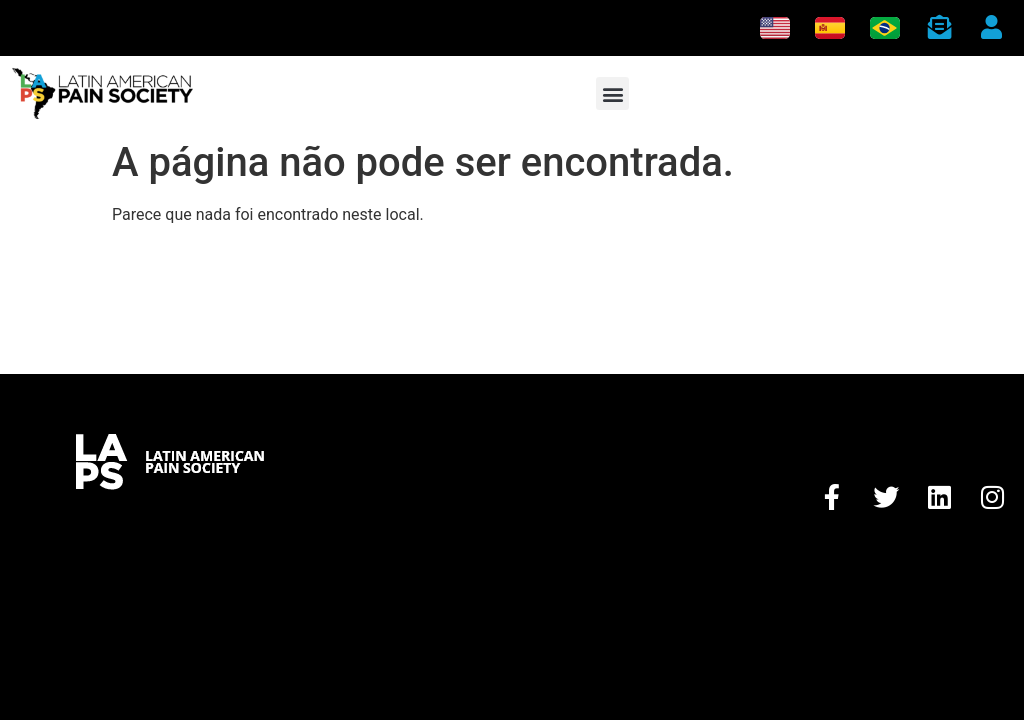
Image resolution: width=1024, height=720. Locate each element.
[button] (612, 93)
